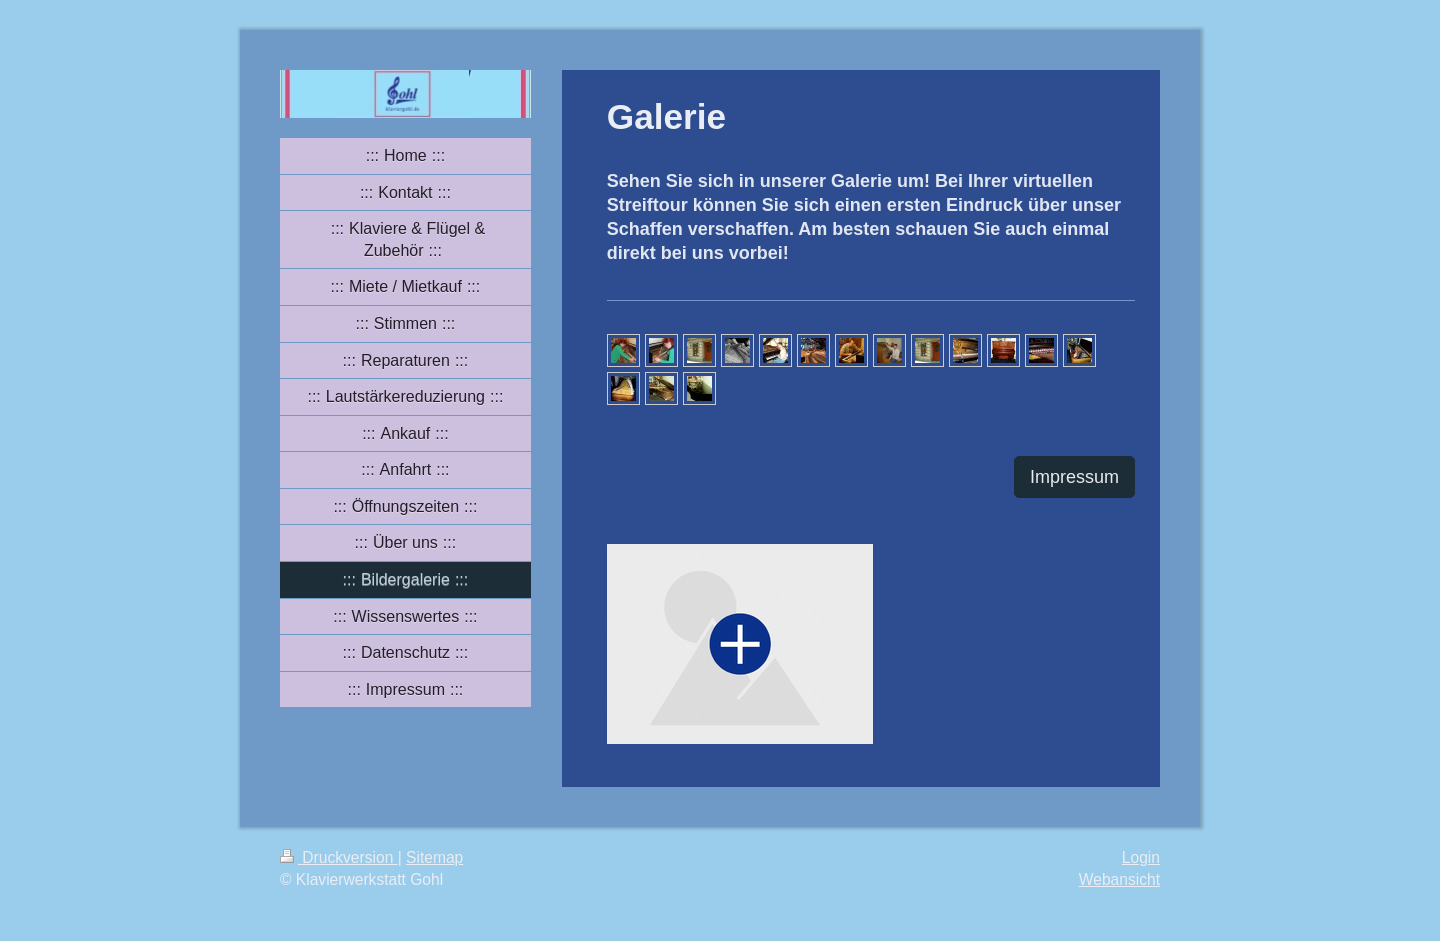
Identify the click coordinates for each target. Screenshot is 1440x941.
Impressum (1074, 477)
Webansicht (1119, 879)
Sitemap (434, 857)
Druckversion (339, 857)
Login (1141, 857)
